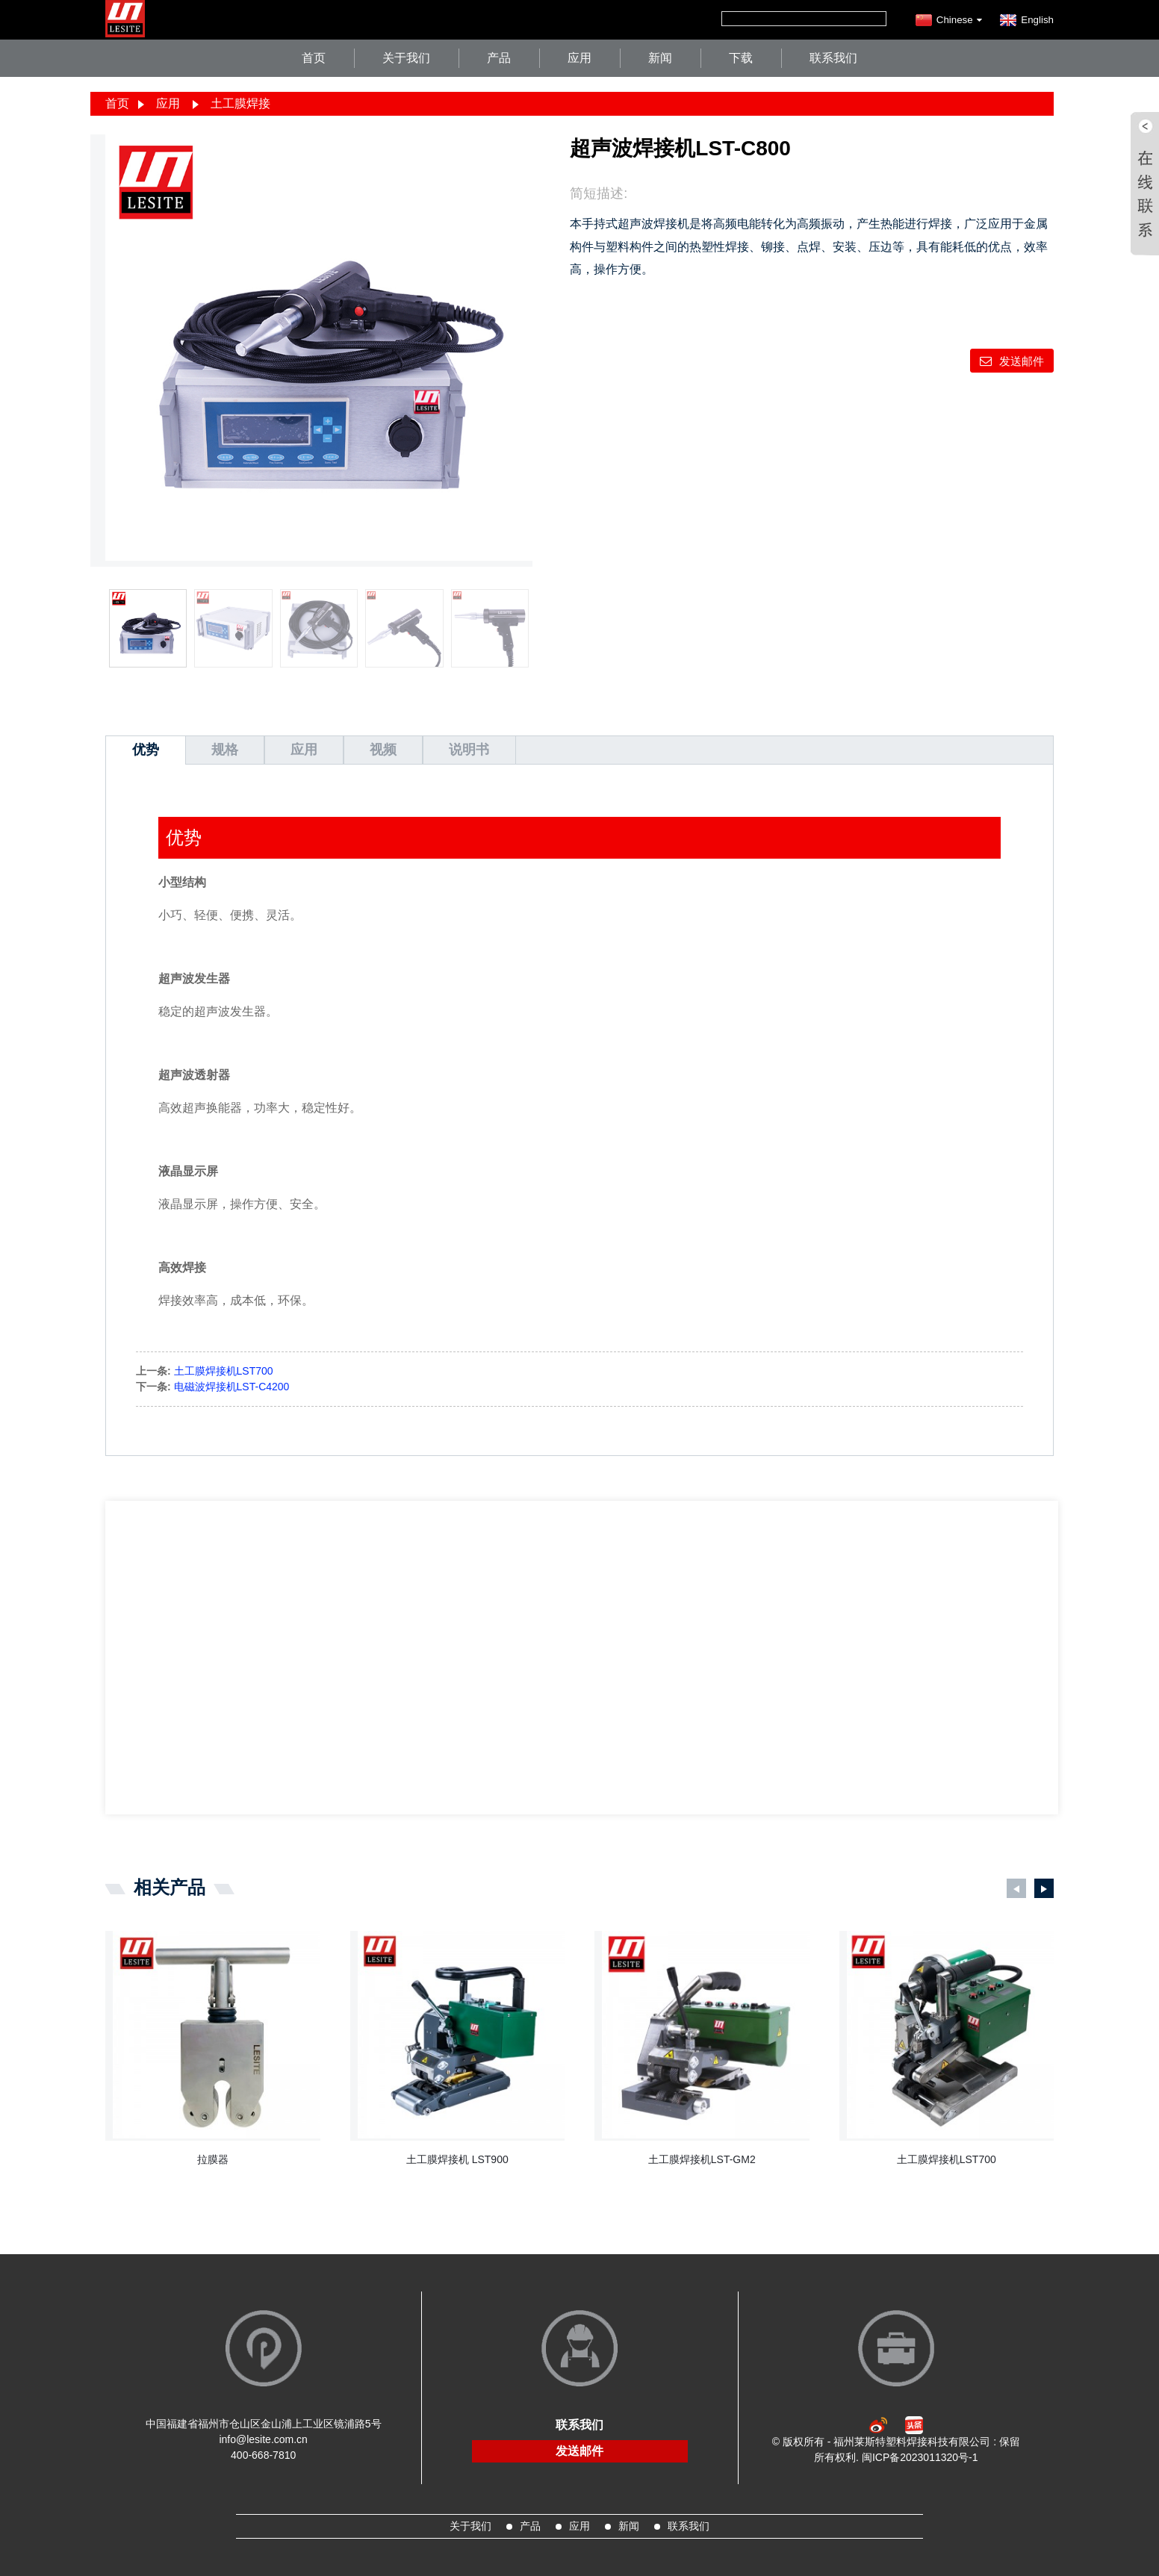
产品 (499, 58)
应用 (579, 58)
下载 (741, 58)
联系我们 (833, 58)
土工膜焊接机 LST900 (457, 2159)
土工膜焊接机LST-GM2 (702, 2159)
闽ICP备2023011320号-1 (920, 2457)
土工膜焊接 (240, 103)
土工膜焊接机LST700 (223, 1371)
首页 (314, 58)
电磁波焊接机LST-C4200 (232, 1387)
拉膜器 (213, 2159)
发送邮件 (1021, 361)
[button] (1016, 1888)
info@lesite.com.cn (263, 2439)
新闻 (660, 58)
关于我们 (406, 58)
